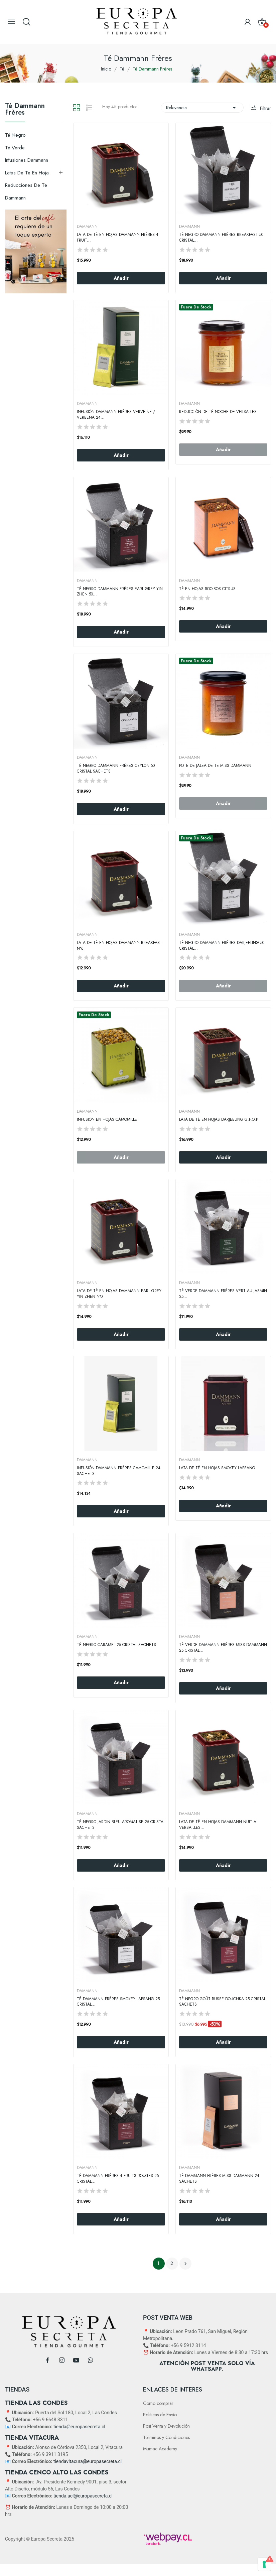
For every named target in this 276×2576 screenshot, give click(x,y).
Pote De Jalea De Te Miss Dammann (215, 766)
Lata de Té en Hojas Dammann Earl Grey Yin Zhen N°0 (119, 1294)
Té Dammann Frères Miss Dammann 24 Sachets (219, 2178)
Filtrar (265, 108)
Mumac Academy (160, 2448)
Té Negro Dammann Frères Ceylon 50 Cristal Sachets (116, 768)
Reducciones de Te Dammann (26, 191)
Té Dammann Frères (25, 110)
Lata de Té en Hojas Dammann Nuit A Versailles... (217, 1825)
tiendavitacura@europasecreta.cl (87, 2461)
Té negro (15, 135)
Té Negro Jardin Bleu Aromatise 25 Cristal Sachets (121, 1825)
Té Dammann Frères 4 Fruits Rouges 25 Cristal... (118, 2178)
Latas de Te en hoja (27, 172)
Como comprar (158, 2403)
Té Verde (15, 147)
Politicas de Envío (160, 2414)
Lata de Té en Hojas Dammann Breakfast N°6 (119, 945)
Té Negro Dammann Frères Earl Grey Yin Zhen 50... (120, 591)
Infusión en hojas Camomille (107, 1119)
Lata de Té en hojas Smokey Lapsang (217, 1468)
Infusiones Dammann (26, 160)
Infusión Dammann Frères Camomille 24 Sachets (118, 1471)
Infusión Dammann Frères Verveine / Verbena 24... (116, 414)
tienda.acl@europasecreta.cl (83, 2495)
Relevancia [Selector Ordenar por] (202, 108)
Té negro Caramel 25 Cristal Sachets (116, 1645)
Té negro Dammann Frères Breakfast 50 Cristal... (221, 237)
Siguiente (185, 2264)
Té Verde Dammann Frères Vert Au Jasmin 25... (223, 1294)
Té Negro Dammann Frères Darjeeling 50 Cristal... (221, 945)
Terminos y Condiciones (166, 2437)
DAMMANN (87, 227)
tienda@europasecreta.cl (79, 2426)
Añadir (121, 278)
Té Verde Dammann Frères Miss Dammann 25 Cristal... (223, 1647)
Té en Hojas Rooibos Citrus (207, 589)
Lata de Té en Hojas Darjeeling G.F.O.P (218, 1119)
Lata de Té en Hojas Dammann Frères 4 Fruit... (117, 237)
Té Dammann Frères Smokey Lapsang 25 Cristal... (118, 2002)
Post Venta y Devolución (166, 2426)
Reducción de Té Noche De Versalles (218, 412)
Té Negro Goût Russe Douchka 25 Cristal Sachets (222, 2002)
